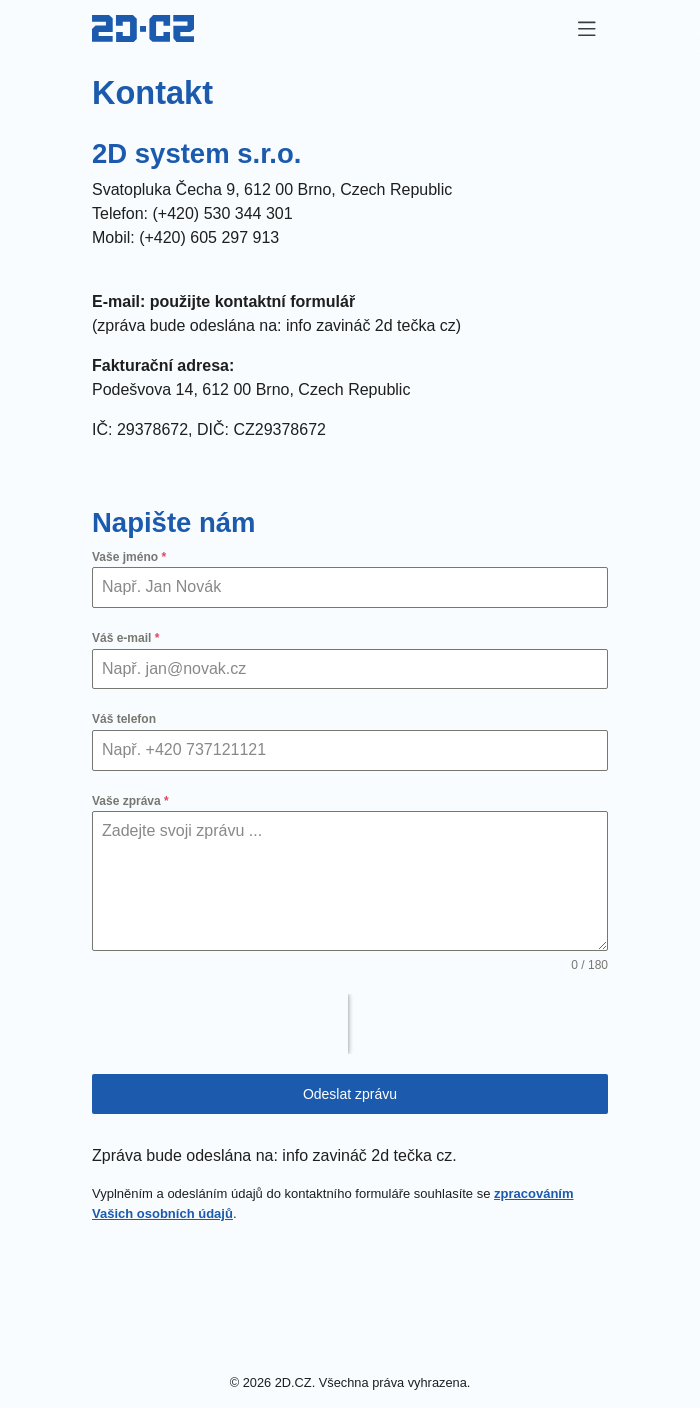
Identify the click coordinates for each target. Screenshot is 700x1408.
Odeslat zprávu (350, 1094)
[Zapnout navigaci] (587, 29)
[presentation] (220, 1024)
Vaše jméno (129, 557)
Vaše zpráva (130, 801)
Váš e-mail (125, 638)
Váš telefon (124, 719)
